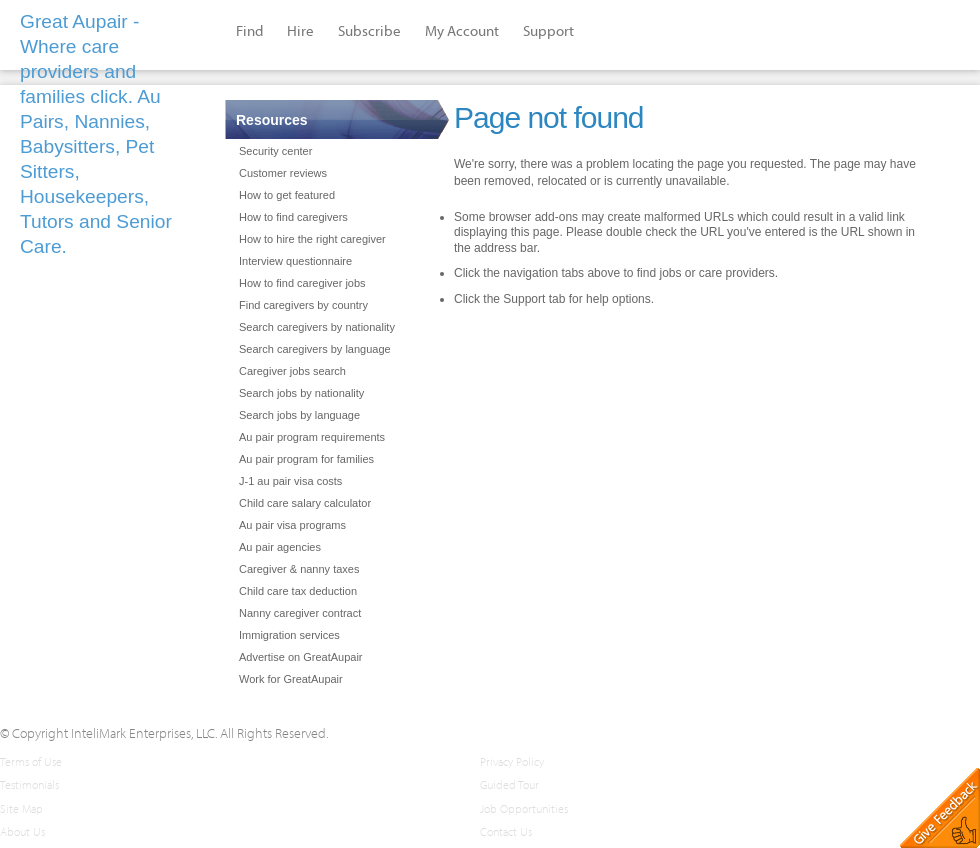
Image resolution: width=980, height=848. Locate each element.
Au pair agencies (280, 547)
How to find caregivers (293, 217)
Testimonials (29, 784)
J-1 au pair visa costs (290, 481)
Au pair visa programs (292, 525)
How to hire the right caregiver (312, 239)
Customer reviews (283, 173)
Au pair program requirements (312, 437)
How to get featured (287, 195)
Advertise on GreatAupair (301, 657)
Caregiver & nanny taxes (299, 569)
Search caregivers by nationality (317, 327)
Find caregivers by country (303, 305)
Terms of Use (31, 761)
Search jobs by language (299, 415)
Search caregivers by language (315, 349)
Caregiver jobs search (292, 371)
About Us (22, 831)
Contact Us (506, 831)
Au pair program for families (306, 459)
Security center (275, 151)
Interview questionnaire (295, 261)
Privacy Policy (512, 761)
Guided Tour (509, 784)
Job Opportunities (524, 808)
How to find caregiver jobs (302, 283)
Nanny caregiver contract (300, 613)
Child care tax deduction (298, 591)
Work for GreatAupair (291, 679)
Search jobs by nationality (301, 393)
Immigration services (289, 635)
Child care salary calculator (305, 503)
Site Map (21, 808)
